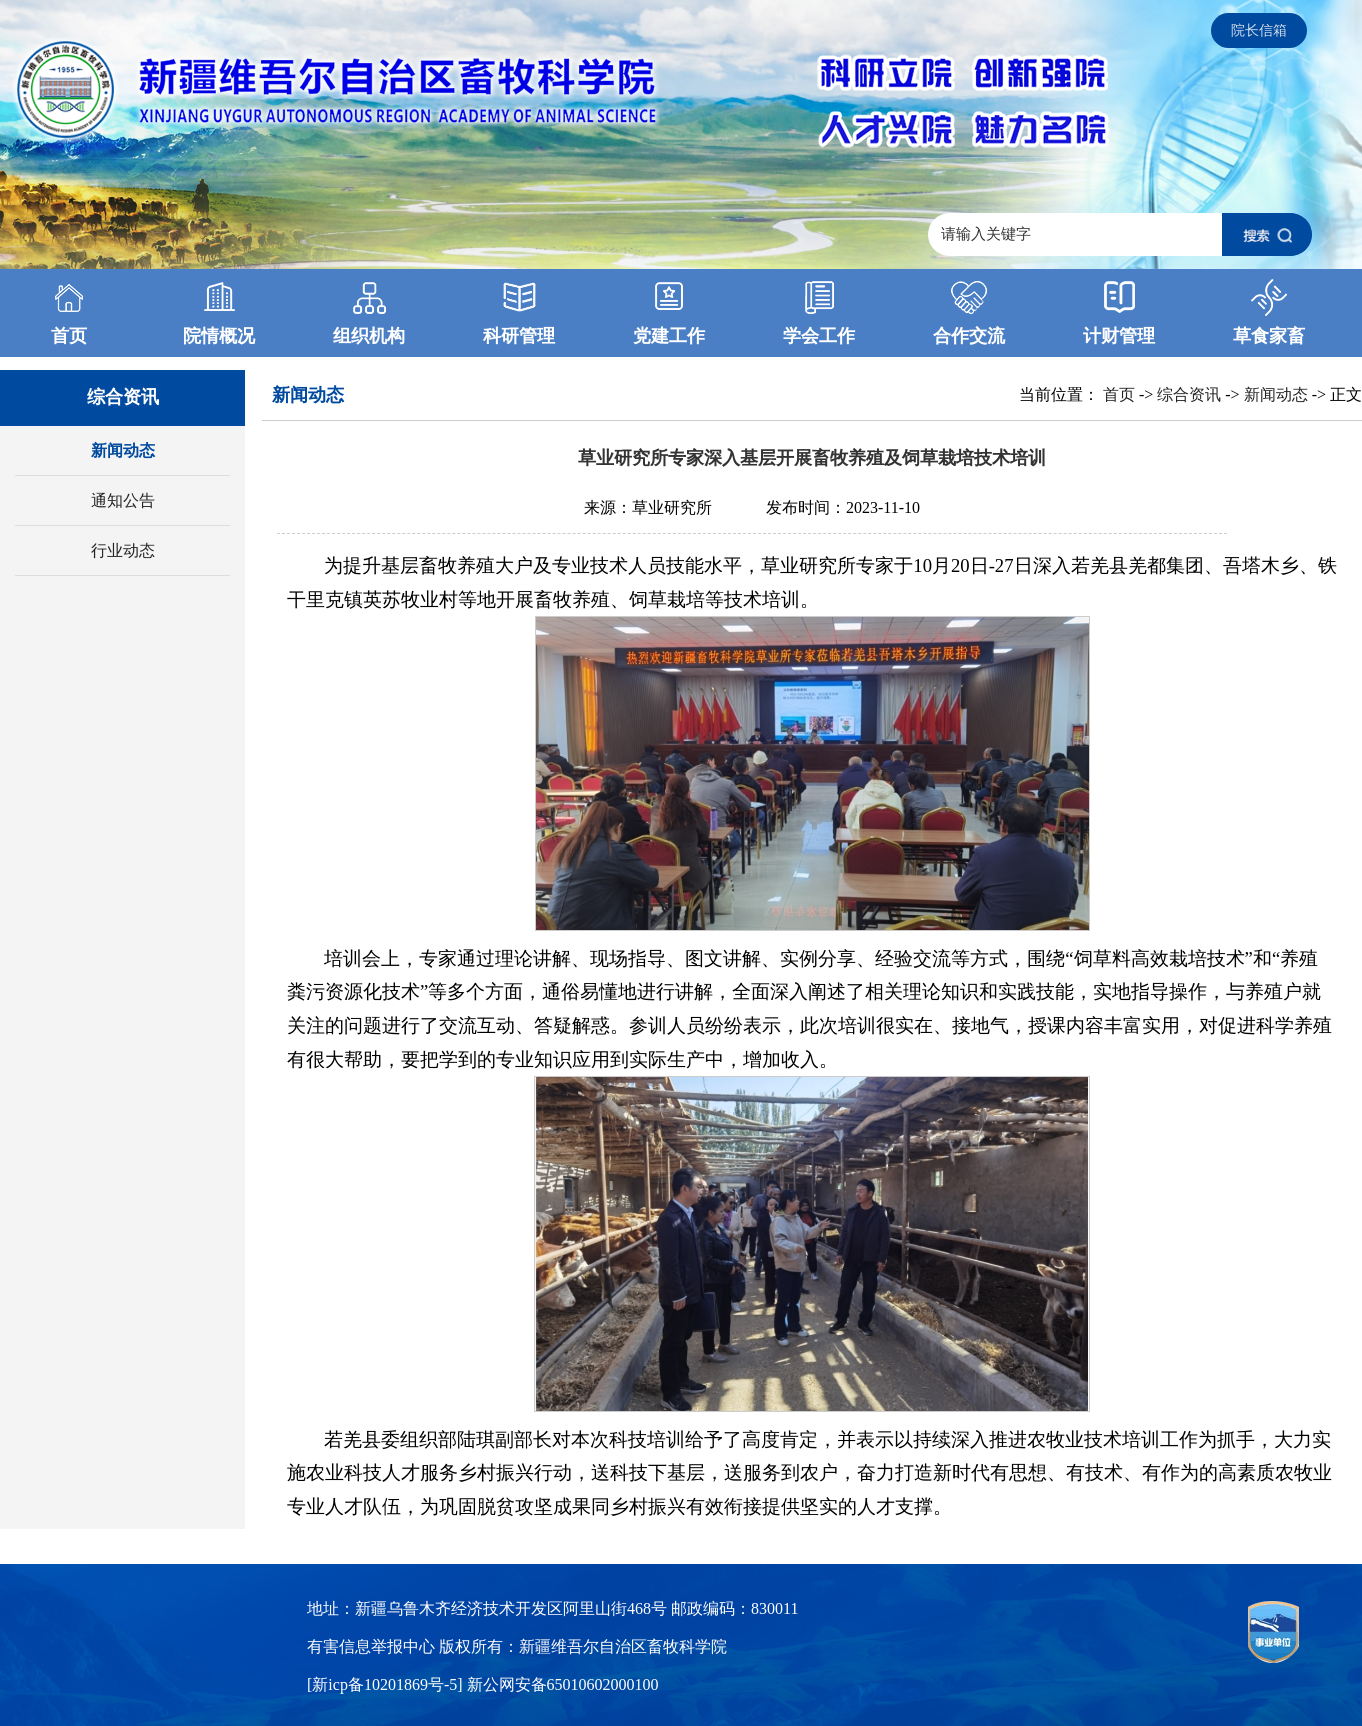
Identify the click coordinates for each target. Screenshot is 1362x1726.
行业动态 (123, 550)
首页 (1119, 394)
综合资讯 (1189, 394)
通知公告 (123, 500)
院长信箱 (1259, 30)
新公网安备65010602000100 (563, 1684)
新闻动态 (123, 450)
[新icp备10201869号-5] (387, 1684)
